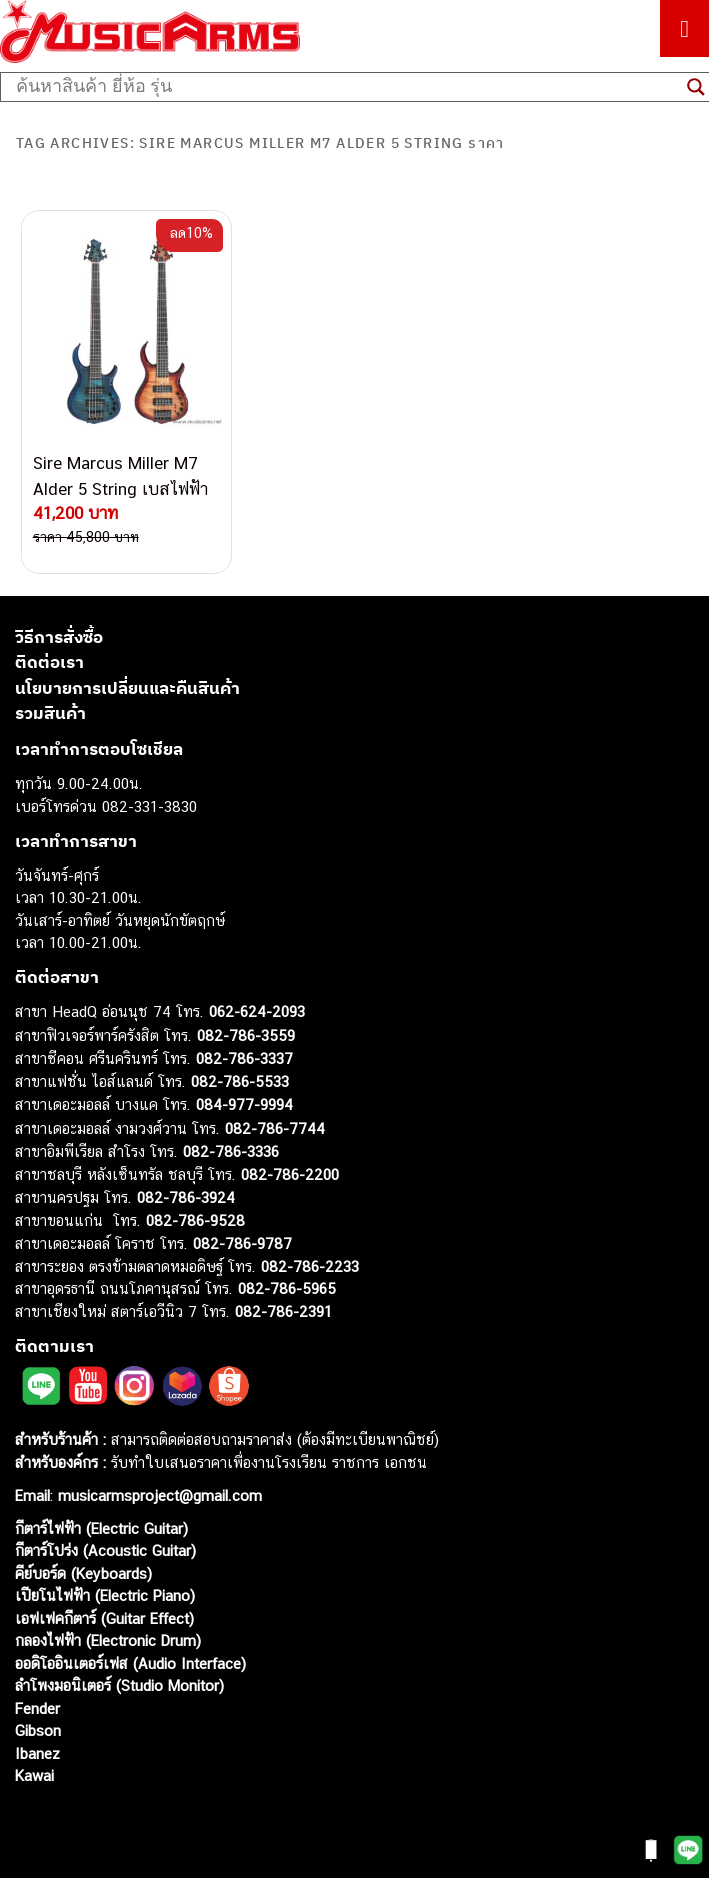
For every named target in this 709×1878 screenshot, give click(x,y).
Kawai (34, 1775)
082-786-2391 (283, 1311)
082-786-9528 (195, 1220)
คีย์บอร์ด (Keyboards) (83, 1573)
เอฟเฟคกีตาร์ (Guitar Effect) (104, 1618)
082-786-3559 (246, 1035)
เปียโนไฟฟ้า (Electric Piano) (105, 1595)
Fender (37, 1708)
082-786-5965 (287, 1288)
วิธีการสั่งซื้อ (59, 637)
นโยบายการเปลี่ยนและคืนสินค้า (127, 688)
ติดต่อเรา (49, 662)
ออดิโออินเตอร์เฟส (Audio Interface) (130, 1663)
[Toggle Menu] (684, 28)
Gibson (38, 1730)
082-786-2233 (310, 1266)
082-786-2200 (290, 1174)
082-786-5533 (240, 1081)
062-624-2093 (257, 1011)
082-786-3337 (244, 1058)
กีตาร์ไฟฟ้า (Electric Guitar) (101, 1528)
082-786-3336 (231, 1151)
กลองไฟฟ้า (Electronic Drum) (108, 1640)
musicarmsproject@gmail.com (157, 1495)
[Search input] (346, 87)
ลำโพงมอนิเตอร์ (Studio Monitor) (119, 1685)
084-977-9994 (244, 1104)
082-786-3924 (186, 1197)
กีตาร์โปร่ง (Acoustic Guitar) (105, 1550)
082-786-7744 (275, 1128)
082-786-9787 (242, 1243)
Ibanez (37, 1753)
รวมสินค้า (50, 713)
